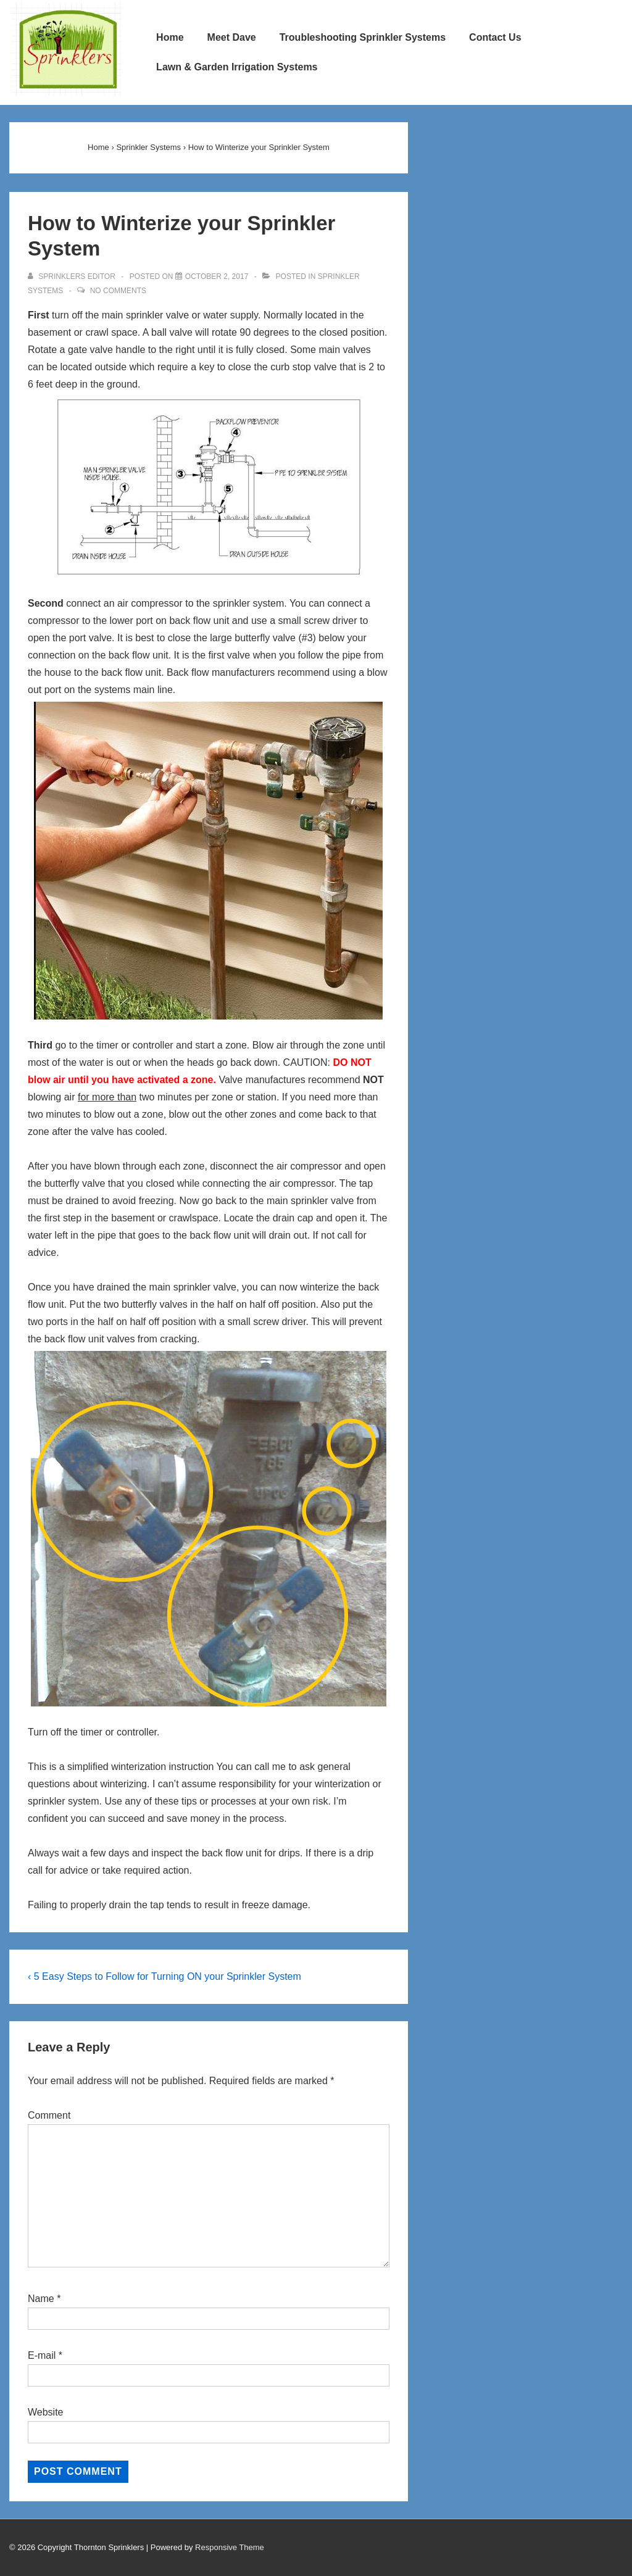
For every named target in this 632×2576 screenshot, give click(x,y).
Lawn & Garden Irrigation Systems (236, 67)
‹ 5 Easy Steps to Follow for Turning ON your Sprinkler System (164, 1976)
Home (169, 37)
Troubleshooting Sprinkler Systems (363, 37)
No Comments (118, 290)
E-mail (42, 2355)
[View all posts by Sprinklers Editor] (72, 276)
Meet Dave (231, 37)
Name (41, 2298)
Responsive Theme (229, 2547)
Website (46, 2412)
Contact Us (495, 37)
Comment (49, 2115)
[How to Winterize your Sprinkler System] (217, 276)
